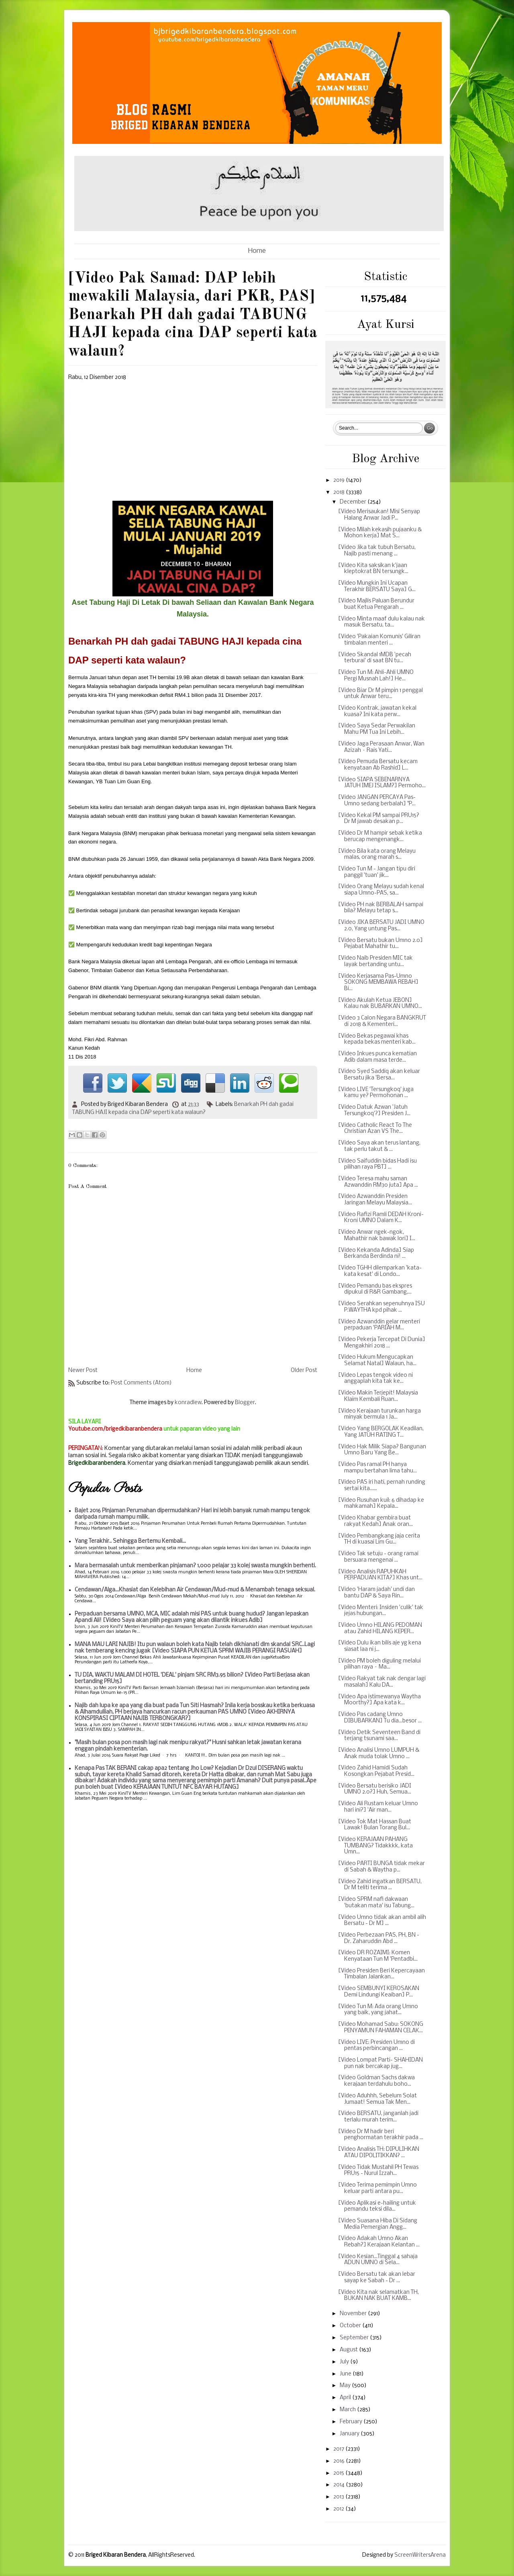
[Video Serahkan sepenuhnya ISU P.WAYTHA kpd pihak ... (381, 1307)
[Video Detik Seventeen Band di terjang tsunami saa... (379, 1736)
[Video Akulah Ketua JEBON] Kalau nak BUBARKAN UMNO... (380, 1003)
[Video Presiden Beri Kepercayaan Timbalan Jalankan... (381, 1974)
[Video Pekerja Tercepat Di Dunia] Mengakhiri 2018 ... (381, 1343)
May (346, 2386)
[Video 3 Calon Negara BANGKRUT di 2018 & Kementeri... (382, 1021)
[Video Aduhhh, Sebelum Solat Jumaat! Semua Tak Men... (377, 2099)
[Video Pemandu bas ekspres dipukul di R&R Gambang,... (375, 1289)
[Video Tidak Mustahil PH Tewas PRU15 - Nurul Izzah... (378, 2170)
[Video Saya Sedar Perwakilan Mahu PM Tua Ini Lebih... (376, 729)
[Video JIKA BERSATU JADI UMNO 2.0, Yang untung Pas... (381, 925)
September (355, 2338)
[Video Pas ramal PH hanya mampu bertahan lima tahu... (377, 1468)
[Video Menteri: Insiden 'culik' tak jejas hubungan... (380, 1611)
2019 (339, 480)
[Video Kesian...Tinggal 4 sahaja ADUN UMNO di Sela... (378, 2260)
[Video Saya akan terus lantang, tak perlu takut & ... (379, 1146)
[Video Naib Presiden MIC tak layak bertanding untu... (375, 961)
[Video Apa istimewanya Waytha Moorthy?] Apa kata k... (379, 1700)
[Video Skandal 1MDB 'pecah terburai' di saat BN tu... (374, 658)
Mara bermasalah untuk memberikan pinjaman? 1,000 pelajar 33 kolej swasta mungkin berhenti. (195, 1566)
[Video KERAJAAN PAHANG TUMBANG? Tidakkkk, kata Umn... (375, 1846)
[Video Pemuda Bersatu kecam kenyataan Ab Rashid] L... (378, 765)
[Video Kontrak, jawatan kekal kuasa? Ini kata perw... (377, 711)
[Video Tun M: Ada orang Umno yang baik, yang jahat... (378, 2010)
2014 (339, 2485)
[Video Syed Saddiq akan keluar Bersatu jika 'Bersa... (379, 1075)
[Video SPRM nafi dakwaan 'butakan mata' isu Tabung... (376, 1902)
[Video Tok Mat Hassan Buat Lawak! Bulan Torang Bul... (374, 1825)
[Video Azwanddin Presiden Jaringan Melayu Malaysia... (375, 1200)
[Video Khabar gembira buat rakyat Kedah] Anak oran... (375, 1521)
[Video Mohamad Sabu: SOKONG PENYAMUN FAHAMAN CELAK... (380, 2027)
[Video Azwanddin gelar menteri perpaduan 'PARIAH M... (379, 1325)
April (346, 2398)
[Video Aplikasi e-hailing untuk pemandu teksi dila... (377, 2206)
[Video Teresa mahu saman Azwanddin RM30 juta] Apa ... (378, 1182)
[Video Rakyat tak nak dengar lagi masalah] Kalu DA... (382, 1682)
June (346, 2374)
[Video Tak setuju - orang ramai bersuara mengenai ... (378, 1557)
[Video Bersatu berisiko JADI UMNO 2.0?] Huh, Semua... (374, 1789)
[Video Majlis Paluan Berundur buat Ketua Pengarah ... (376, 604)
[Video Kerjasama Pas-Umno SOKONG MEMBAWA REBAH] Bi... (378, 982)
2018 (339, 492)
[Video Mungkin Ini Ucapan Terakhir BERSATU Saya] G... (377, 586)
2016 (339, 2461)
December (353, 502)
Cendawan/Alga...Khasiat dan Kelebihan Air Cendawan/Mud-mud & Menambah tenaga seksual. (195, 1590)
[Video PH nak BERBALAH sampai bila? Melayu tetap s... (380, 908)
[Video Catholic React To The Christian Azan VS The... (375, 1128)
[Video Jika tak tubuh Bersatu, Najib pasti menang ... (377, 551)
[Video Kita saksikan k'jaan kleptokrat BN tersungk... (373, 569)
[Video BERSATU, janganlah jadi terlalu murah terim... (378, 2117)
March (348, 2410)
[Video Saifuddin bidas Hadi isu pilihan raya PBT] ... (377, 1164)
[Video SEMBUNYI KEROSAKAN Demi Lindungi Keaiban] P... (378, 1992)
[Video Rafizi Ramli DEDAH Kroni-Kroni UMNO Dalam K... (381, 1218)
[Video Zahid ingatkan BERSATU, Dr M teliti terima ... (380, 1885)
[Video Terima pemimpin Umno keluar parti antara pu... (377, 2188)
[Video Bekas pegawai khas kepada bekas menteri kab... (377, 1039)
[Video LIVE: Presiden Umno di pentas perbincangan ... (376, 2046)
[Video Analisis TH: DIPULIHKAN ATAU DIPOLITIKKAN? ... (378, 2152)
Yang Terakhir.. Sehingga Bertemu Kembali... (130, 1541)
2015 (339, 2473)
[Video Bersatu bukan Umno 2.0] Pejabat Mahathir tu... (380, 944)
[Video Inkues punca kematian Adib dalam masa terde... (377, 1057)
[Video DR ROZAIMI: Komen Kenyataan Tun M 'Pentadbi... (378, 1956)
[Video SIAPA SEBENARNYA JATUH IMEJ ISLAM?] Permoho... (382, 783)
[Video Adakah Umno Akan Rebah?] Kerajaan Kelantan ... (379, 2242)
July (345, 2362)
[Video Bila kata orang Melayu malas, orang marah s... (377, 854)
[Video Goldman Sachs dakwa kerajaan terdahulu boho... (376, 2081)
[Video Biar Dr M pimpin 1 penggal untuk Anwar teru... (380, 694)
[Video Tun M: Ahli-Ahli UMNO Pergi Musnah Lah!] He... (376, 676)
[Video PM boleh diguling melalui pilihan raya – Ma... (379, 1664)
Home (257, 251)
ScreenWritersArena (420, 2555)
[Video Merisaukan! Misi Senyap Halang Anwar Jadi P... (379, 515)
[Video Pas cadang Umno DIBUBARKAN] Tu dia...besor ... (380, 1718)
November (354, 2314)
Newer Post (83, 1371)
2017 (339, 2449)
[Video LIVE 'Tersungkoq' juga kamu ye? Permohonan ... (376, 1093)
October (351, 2326)
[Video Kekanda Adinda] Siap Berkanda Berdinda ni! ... (376, 1253)
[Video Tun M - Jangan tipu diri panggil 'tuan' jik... (376, 872)
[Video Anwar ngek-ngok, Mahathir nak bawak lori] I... (376, 1235)
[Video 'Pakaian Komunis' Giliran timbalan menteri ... (379, 640)
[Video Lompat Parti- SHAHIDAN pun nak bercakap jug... (380, 2063)
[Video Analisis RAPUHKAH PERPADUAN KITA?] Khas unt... (380, 1575)
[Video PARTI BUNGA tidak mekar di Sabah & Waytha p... (381, 1867)
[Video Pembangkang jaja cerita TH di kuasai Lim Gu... (379, 1539)
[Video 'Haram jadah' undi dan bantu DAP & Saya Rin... (376, 1593)
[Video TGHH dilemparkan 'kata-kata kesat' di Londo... (380, 1271)
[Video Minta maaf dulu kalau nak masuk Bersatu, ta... (381, 622)
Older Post (304, 1371)
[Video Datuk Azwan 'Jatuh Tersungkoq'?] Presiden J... (374, 1110)
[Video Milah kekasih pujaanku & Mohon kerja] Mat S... (380, 533)
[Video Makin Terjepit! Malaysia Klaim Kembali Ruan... (378, 1396)
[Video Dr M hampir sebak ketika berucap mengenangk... (380, 836)
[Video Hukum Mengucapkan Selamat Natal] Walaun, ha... (377, 1360)
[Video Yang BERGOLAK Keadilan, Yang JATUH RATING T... (381, 1432)
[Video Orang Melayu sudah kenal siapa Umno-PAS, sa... (381, 890)
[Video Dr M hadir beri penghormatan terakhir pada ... (380, 2135)
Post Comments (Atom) (141, 1383)
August (349, 2350)
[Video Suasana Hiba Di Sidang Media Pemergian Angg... (377, 2224)
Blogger (245, 1403)
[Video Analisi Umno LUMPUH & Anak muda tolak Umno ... (378, 1753)
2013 (339, 2497)
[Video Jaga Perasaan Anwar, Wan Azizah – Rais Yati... (381, 747)
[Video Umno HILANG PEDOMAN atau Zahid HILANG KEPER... (380, 1628)
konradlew (188, 1403)
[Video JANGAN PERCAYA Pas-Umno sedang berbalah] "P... (377, 801)
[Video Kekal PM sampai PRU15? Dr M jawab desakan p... (378, 819)
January (350, 2434)
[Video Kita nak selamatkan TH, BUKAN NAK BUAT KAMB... (378, 2295)
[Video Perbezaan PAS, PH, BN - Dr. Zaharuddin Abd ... (378, 1938)
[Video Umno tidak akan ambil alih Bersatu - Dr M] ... (382, 1921)
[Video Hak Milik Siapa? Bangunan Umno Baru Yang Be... (382, 1450)
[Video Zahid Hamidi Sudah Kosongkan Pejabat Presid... (376, 1771)
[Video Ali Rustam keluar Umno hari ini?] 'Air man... (378, 1807)
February (351, 2422)
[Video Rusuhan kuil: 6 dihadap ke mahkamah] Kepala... (381, 1503)
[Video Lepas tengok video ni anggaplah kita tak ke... (375, 1378)
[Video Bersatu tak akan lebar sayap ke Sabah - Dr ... (376, 2277)
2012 (339, 2509)
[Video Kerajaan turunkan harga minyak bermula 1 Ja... (379, 1414)
